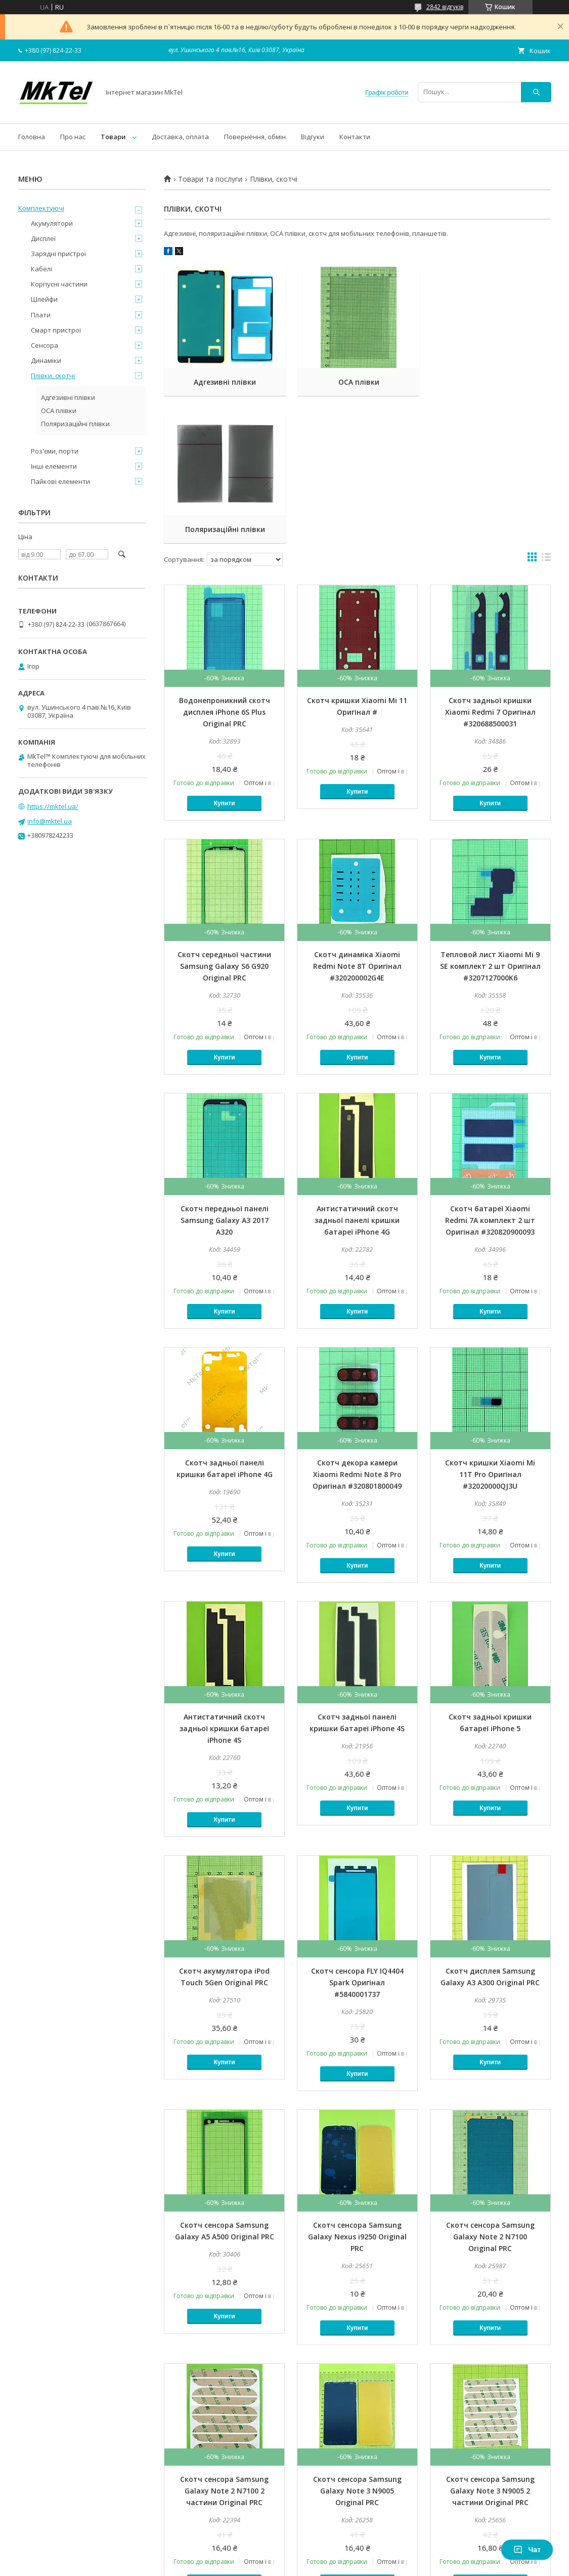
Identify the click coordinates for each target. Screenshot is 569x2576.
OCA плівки (357, 382)
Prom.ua (335, 2544)
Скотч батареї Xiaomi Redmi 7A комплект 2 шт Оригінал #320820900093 (490, 1072)
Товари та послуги (210, 179)
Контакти (354, 136)
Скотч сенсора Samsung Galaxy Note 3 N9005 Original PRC (357, 2343)
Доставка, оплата (180, 136)
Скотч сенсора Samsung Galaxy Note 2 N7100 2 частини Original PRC (224, 2343)
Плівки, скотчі (53, 375)
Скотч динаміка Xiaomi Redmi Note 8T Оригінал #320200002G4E (357, 818)
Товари (113, 136)
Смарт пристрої (56, 330)
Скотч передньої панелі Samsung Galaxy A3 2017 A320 (225, 1072)
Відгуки (312, 136)
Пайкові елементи (60, 481)
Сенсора (44, 345)
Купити (224, 656)
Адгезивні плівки (224, 382)
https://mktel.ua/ (52, 806)
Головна (31, 136)
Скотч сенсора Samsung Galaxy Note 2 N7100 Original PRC (490, 2089)
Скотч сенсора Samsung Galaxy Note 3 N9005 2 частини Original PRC (490, 2343)
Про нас (72, 136)
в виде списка (546, 412)
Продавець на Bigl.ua (284, 2553)
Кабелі (41, 268)
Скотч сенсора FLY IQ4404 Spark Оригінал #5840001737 (357, 1835)
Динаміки (46, 360)
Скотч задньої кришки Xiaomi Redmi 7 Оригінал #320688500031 (490, 564)
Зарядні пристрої (58, 253)
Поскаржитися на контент (316, 2562)
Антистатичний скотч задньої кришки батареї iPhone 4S (224, 1581)
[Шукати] (536, 92)
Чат (527, 2549)
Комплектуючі (41, 208)
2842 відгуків (444, 7)
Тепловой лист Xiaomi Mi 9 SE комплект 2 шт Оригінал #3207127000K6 (490, 818)
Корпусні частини (59, 284)
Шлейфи (44, 299)
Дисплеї (43, 238)
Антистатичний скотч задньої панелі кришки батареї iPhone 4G (357, 1072)
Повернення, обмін (255, 136)
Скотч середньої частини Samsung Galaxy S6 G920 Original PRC (224, 818)
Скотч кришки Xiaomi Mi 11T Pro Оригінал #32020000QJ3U (490, 1327)
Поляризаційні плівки (490, 382)
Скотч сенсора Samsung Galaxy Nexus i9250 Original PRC (357, 2089)
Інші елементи (54, 466)
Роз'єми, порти (54, 451)
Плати (41, 314)
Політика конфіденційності (401, 2562)
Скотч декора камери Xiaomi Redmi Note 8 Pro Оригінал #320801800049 (357, 1327)
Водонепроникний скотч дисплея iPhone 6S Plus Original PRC (224, 564)
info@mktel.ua (49, 821)
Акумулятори (52, 223)
